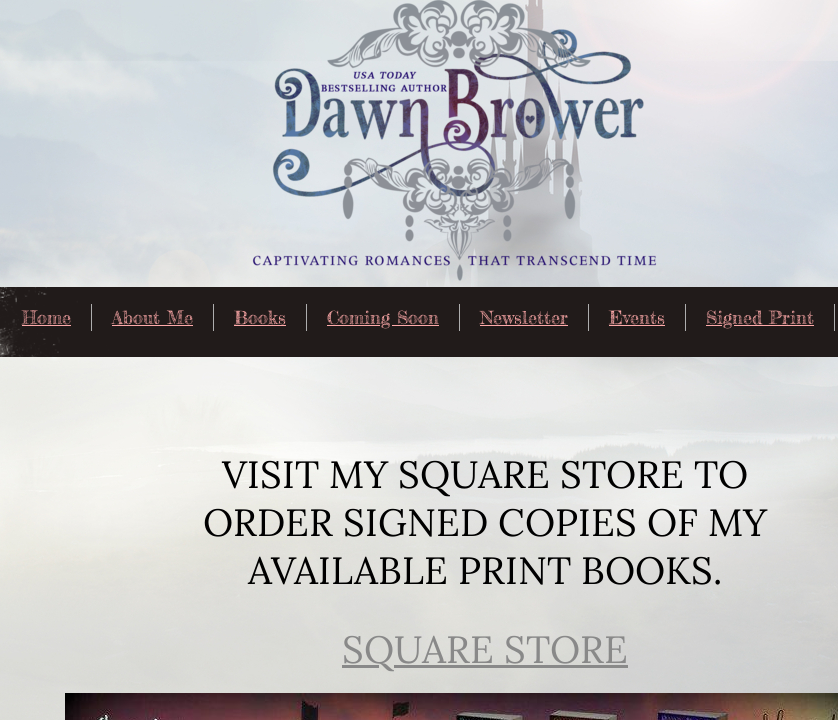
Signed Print (760, 317)
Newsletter (524, 317)
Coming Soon (383, 317)
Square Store (485, 649)
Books (260, 317)
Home (46, 317)
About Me (152, 317)
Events (637, 317)
